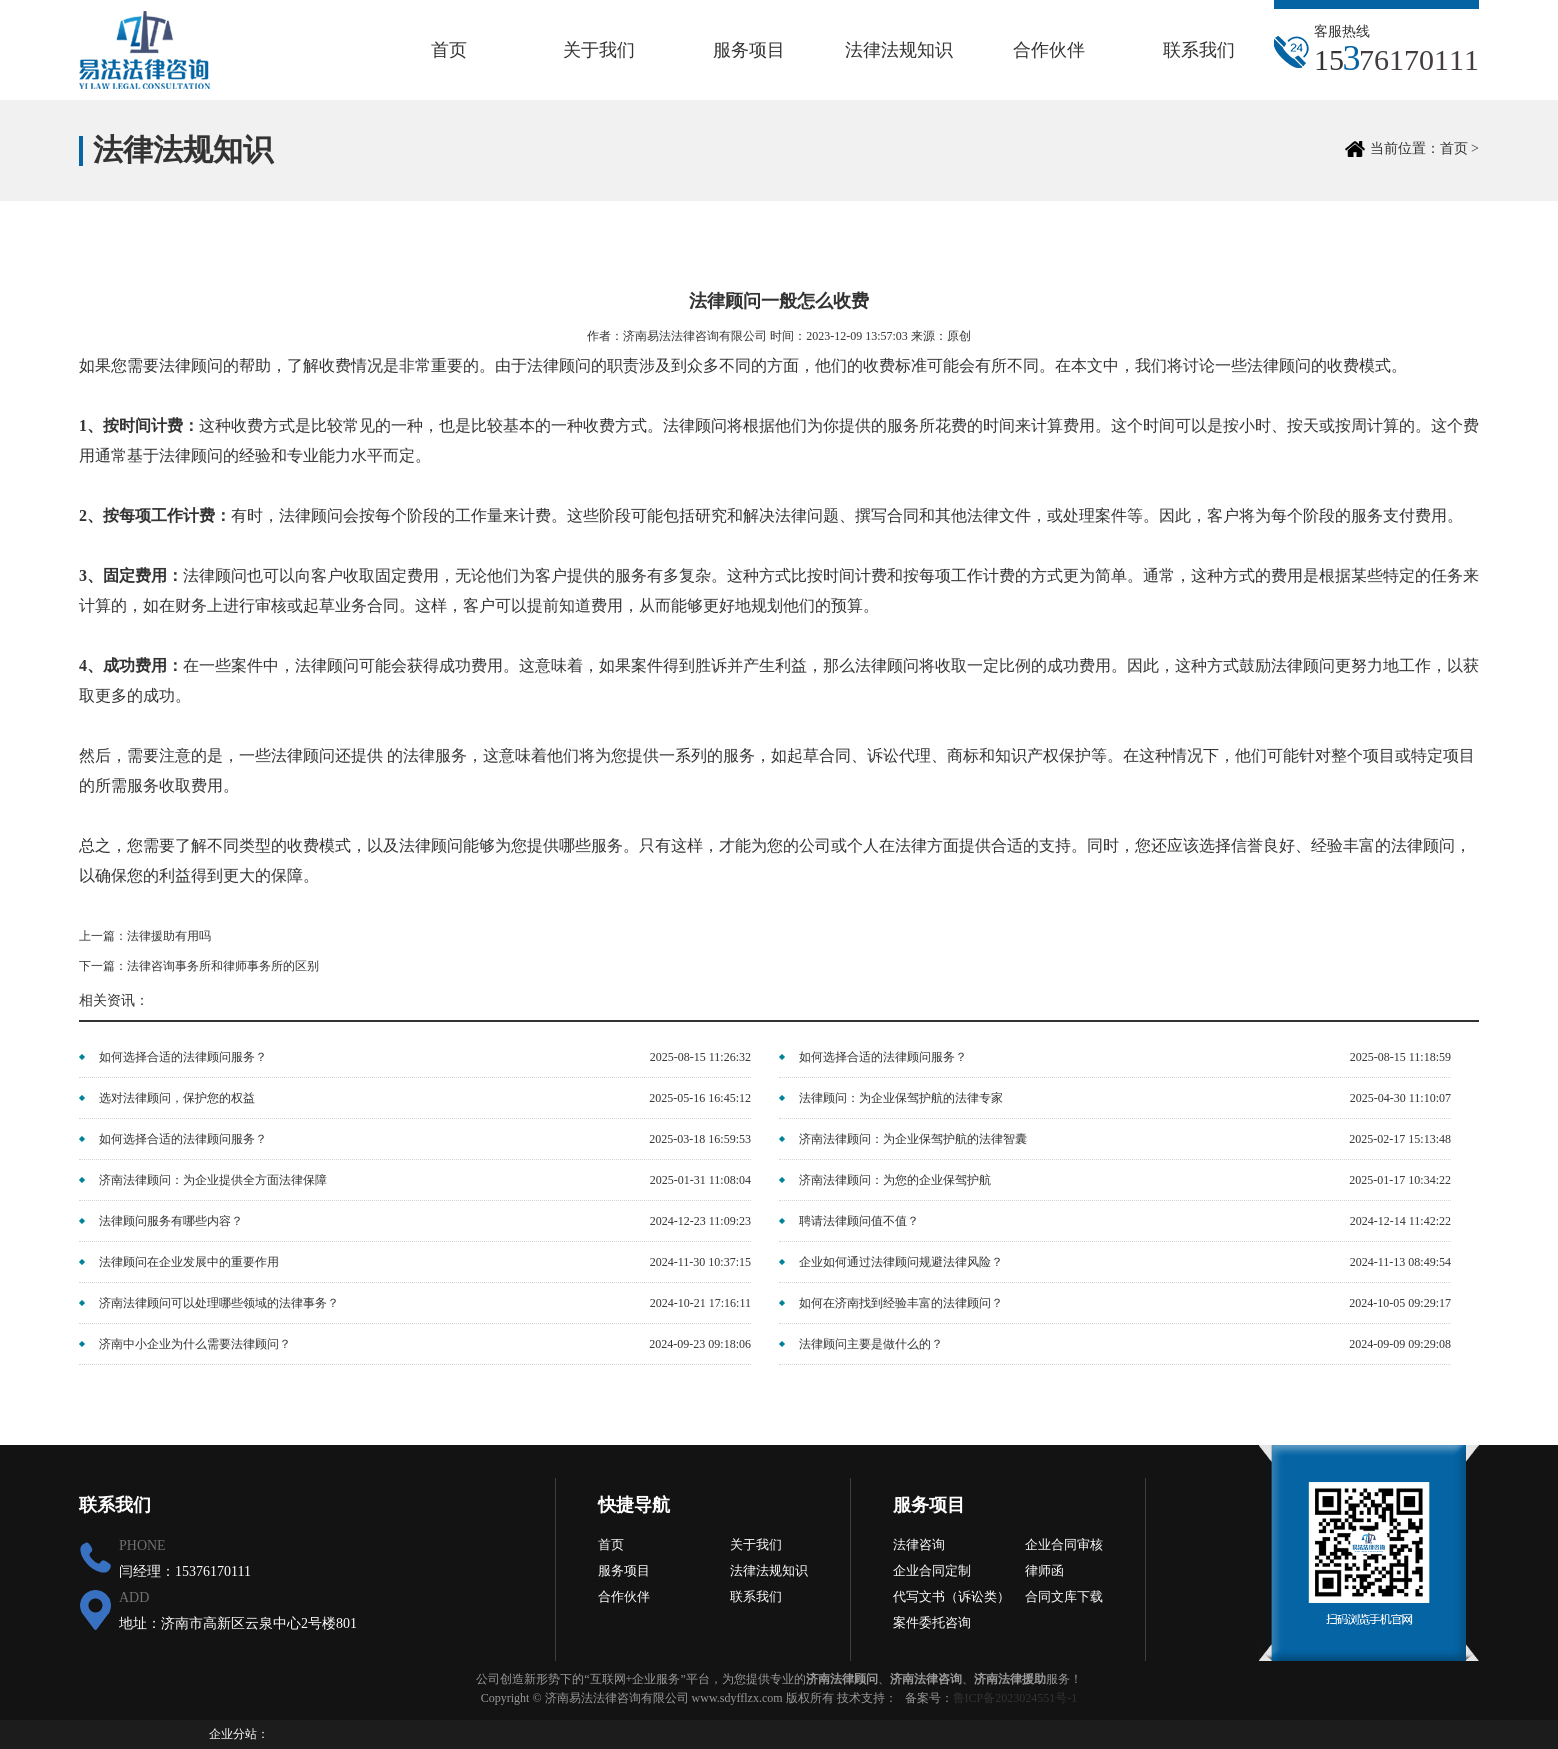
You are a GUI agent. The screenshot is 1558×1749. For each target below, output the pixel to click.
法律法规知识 (899, 50)
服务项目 (749, 50)
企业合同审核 (1064, 1544)
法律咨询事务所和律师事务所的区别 (223, 966)
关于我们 (599, 50)
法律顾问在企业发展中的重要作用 (189, 1262)
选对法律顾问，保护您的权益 (177, 1098)
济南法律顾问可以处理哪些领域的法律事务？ (219, 1303)
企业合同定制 (932, 1570)
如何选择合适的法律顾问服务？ (183, 1057)
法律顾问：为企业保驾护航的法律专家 (901, 1098)
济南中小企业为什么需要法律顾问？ (195, 1344)
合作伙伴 (1049, 50)
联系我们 (1199, 50)
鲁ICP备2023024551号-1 (1015, 1698)
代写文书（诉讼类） (951, 1596)
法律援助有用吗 (169, 936)
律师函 (1044, 1570)
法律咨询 (919, 1544)
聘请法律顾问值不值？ (859, 1221)
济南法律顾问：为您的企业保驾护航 (895, 1180)
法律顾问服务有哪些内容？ (171, 1221)
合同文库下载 (1064, 1596)
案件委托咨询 (932, 1622)
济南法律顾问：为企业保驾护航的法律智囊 (913, 1139)
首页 (449, 50)
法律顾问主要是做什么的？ (871, 1344)
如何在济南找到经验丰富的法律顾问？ (901, 1303)
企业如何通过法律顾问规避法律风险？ (901, 1262)
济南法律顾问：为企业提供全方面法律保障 (213, 1180)
